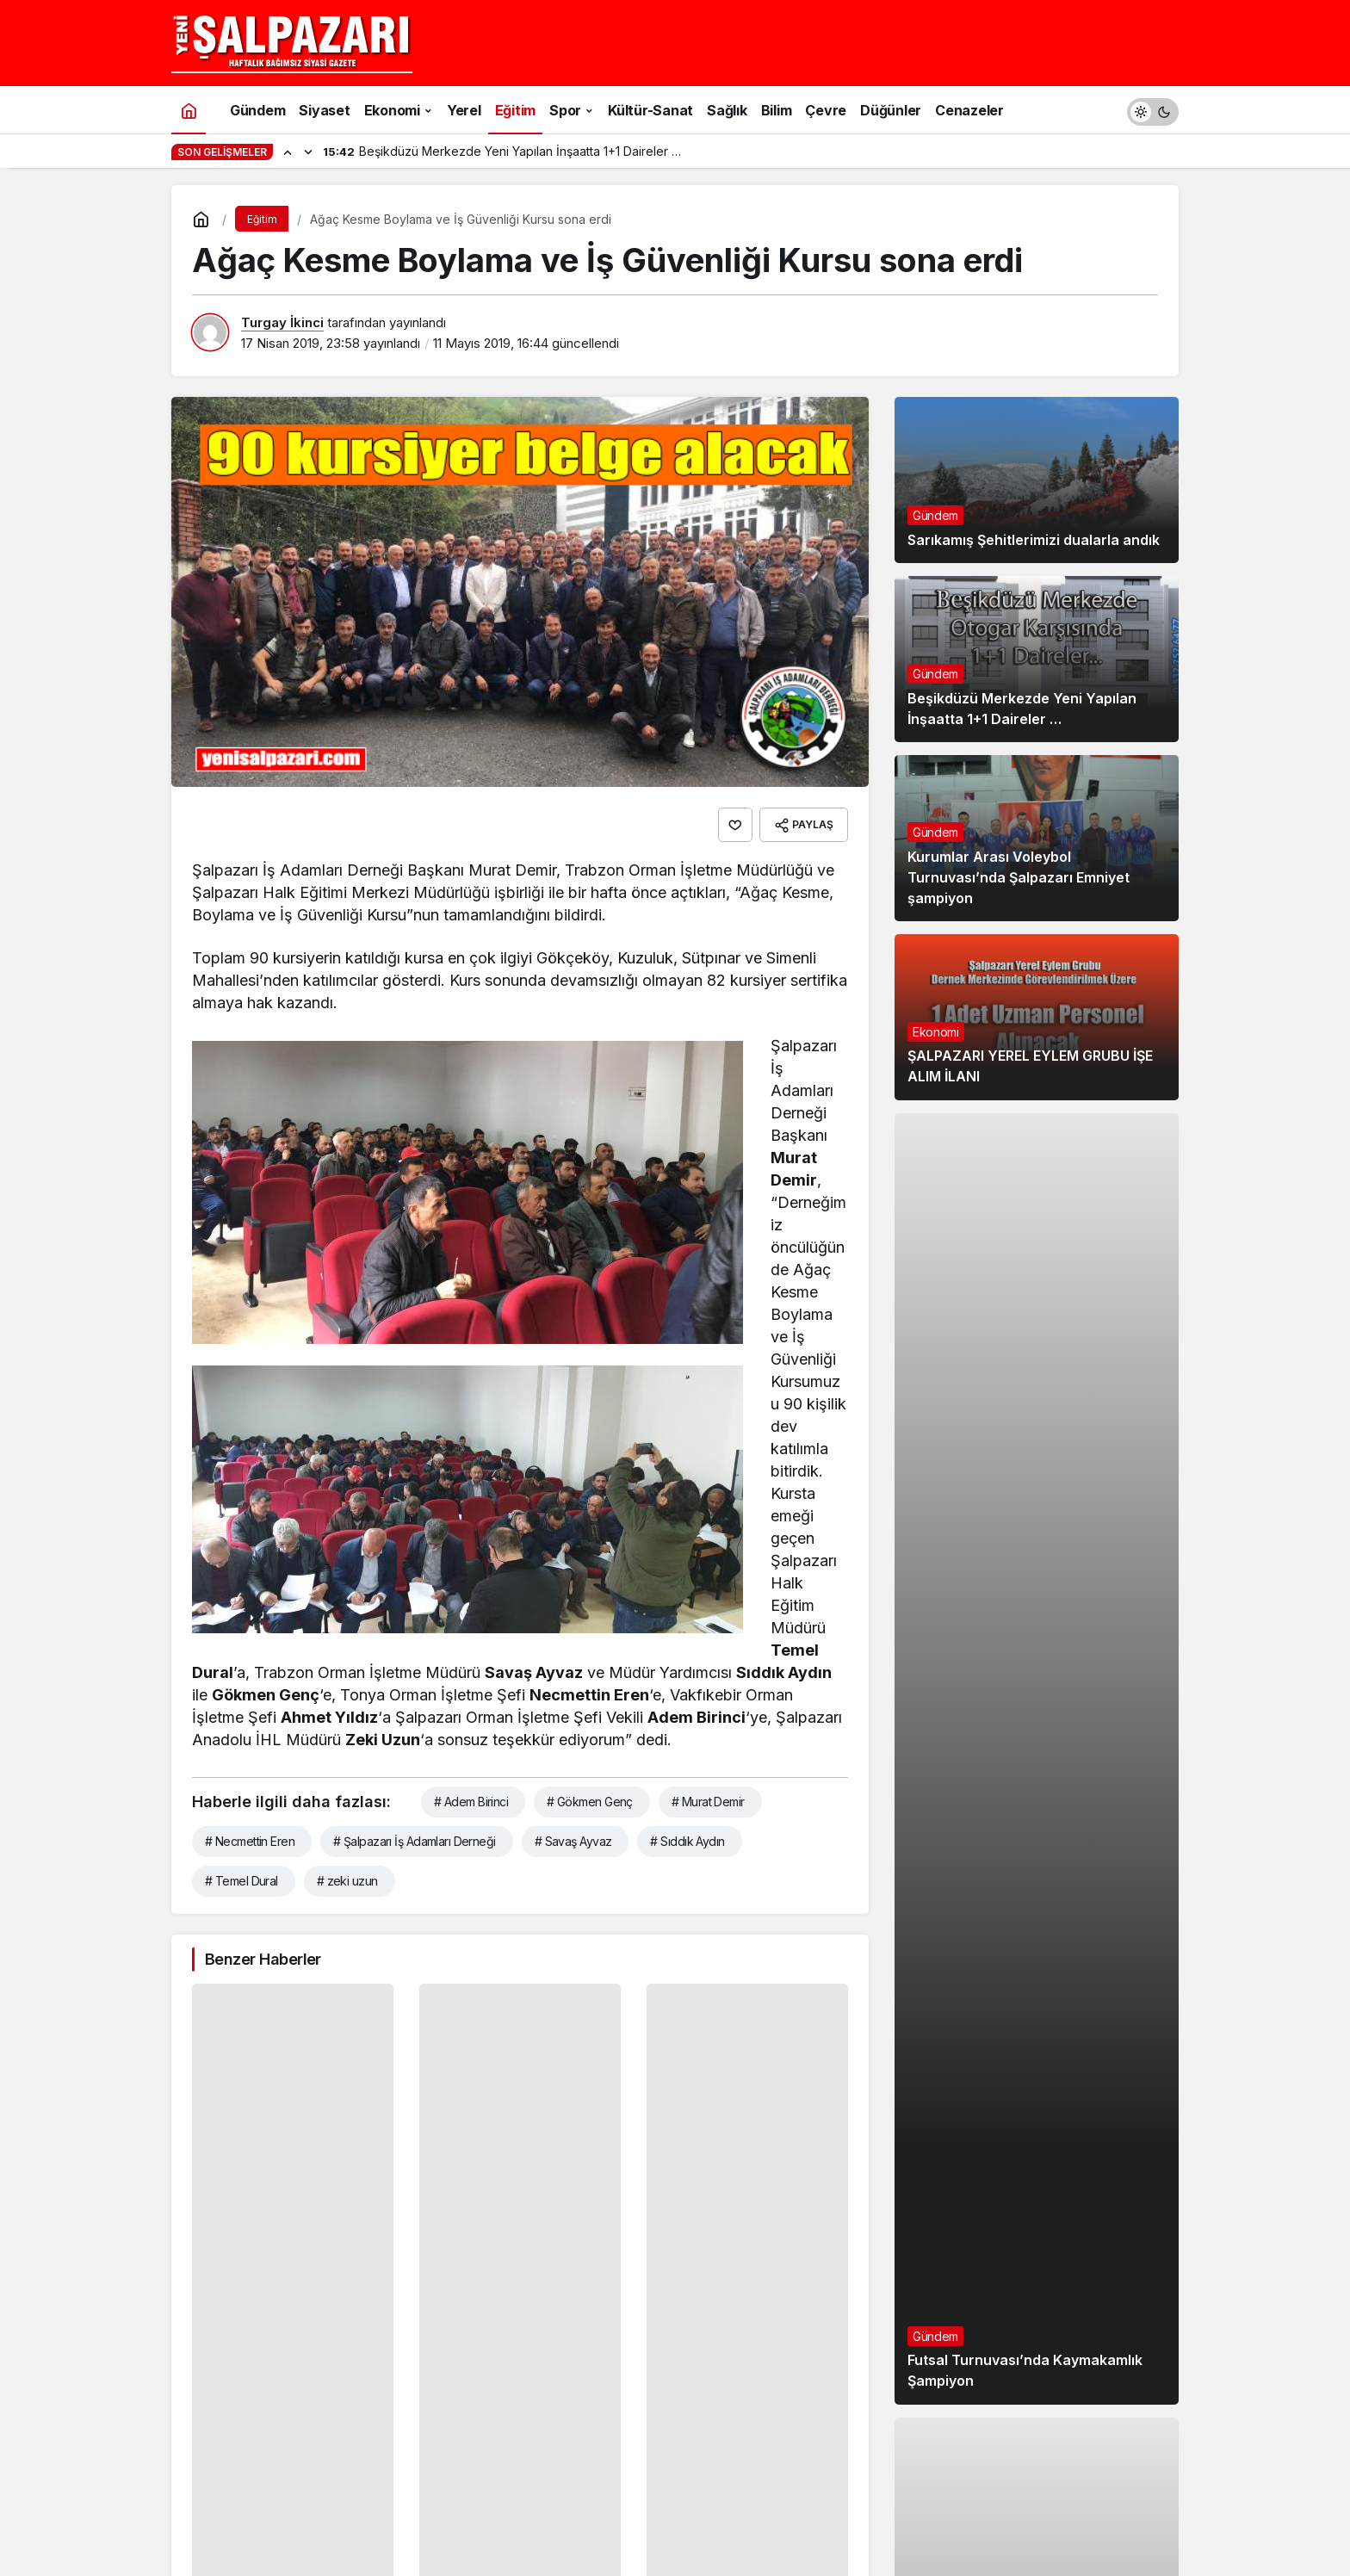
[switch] (1153, 109)
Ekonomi (936, 1032)
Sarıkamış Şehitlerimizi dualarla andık (1033, 539)
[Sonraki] (308, 151)
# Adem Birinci (471, 1801)
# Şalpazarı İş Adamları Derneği (414, 1841)
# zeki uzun (347, 1880)
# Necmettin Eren (249, 1841)
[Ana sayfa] (188, 110)
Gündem (935, 515)
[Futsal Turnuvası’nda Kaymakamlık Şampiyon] (1037, 1759)
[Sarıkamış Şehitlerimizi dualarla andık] (1037, 480)
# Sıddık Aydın (687, 1841)
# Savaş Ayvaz (573, 1841)
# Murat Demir (708, 1801)
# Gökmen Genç (590, 1801)
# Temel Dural (241, 1880)
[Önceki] (287, 151)
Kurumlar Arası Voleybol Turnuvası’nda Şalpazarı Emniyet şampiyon (1018, 877)
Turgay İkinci (282, 322)
